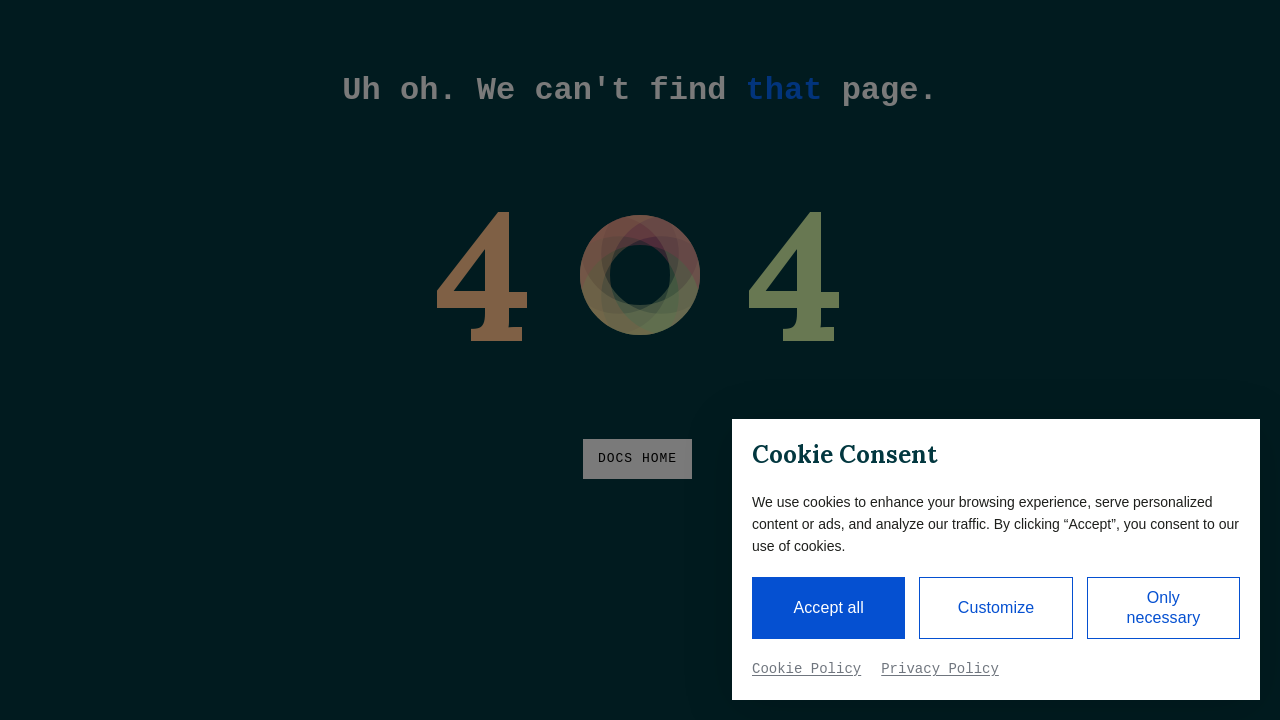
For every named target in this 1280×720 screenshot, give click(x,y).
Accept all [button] (828, 607)
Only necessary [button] (1163, 607)
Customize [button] (996, 607)
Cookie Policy (806, 669)
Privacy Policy (940, 669)
